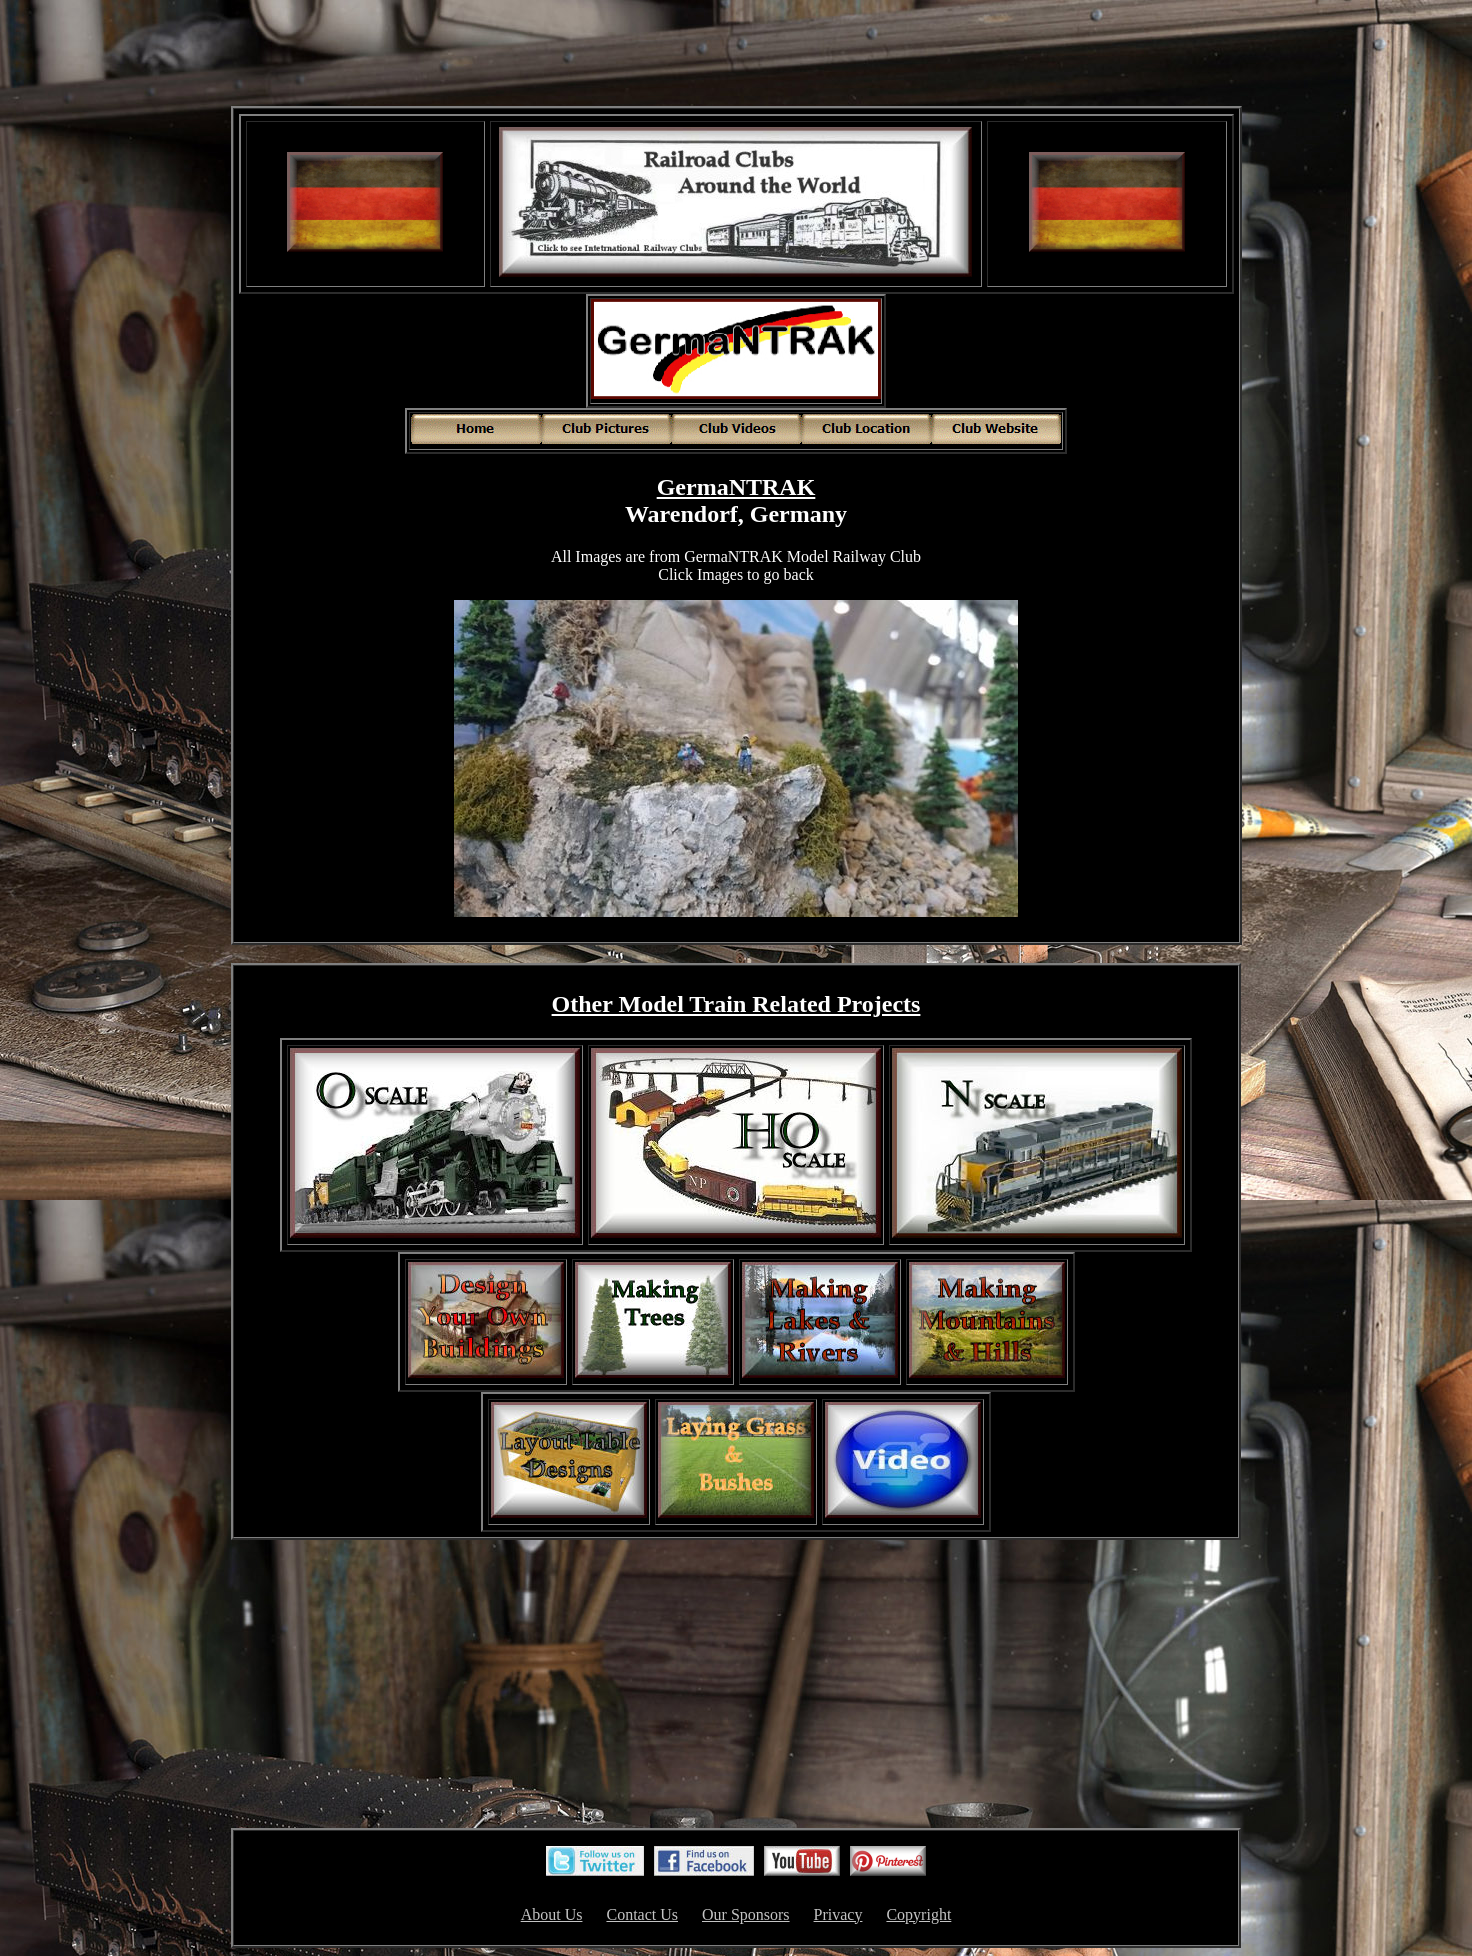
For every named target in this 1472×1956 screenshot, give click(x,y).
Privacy (838, 1914)
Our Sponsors (746, 1914)
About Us (552, 1914)
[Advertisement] (736, 55)
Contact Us (642, 1914)
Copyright (918, 1914)
